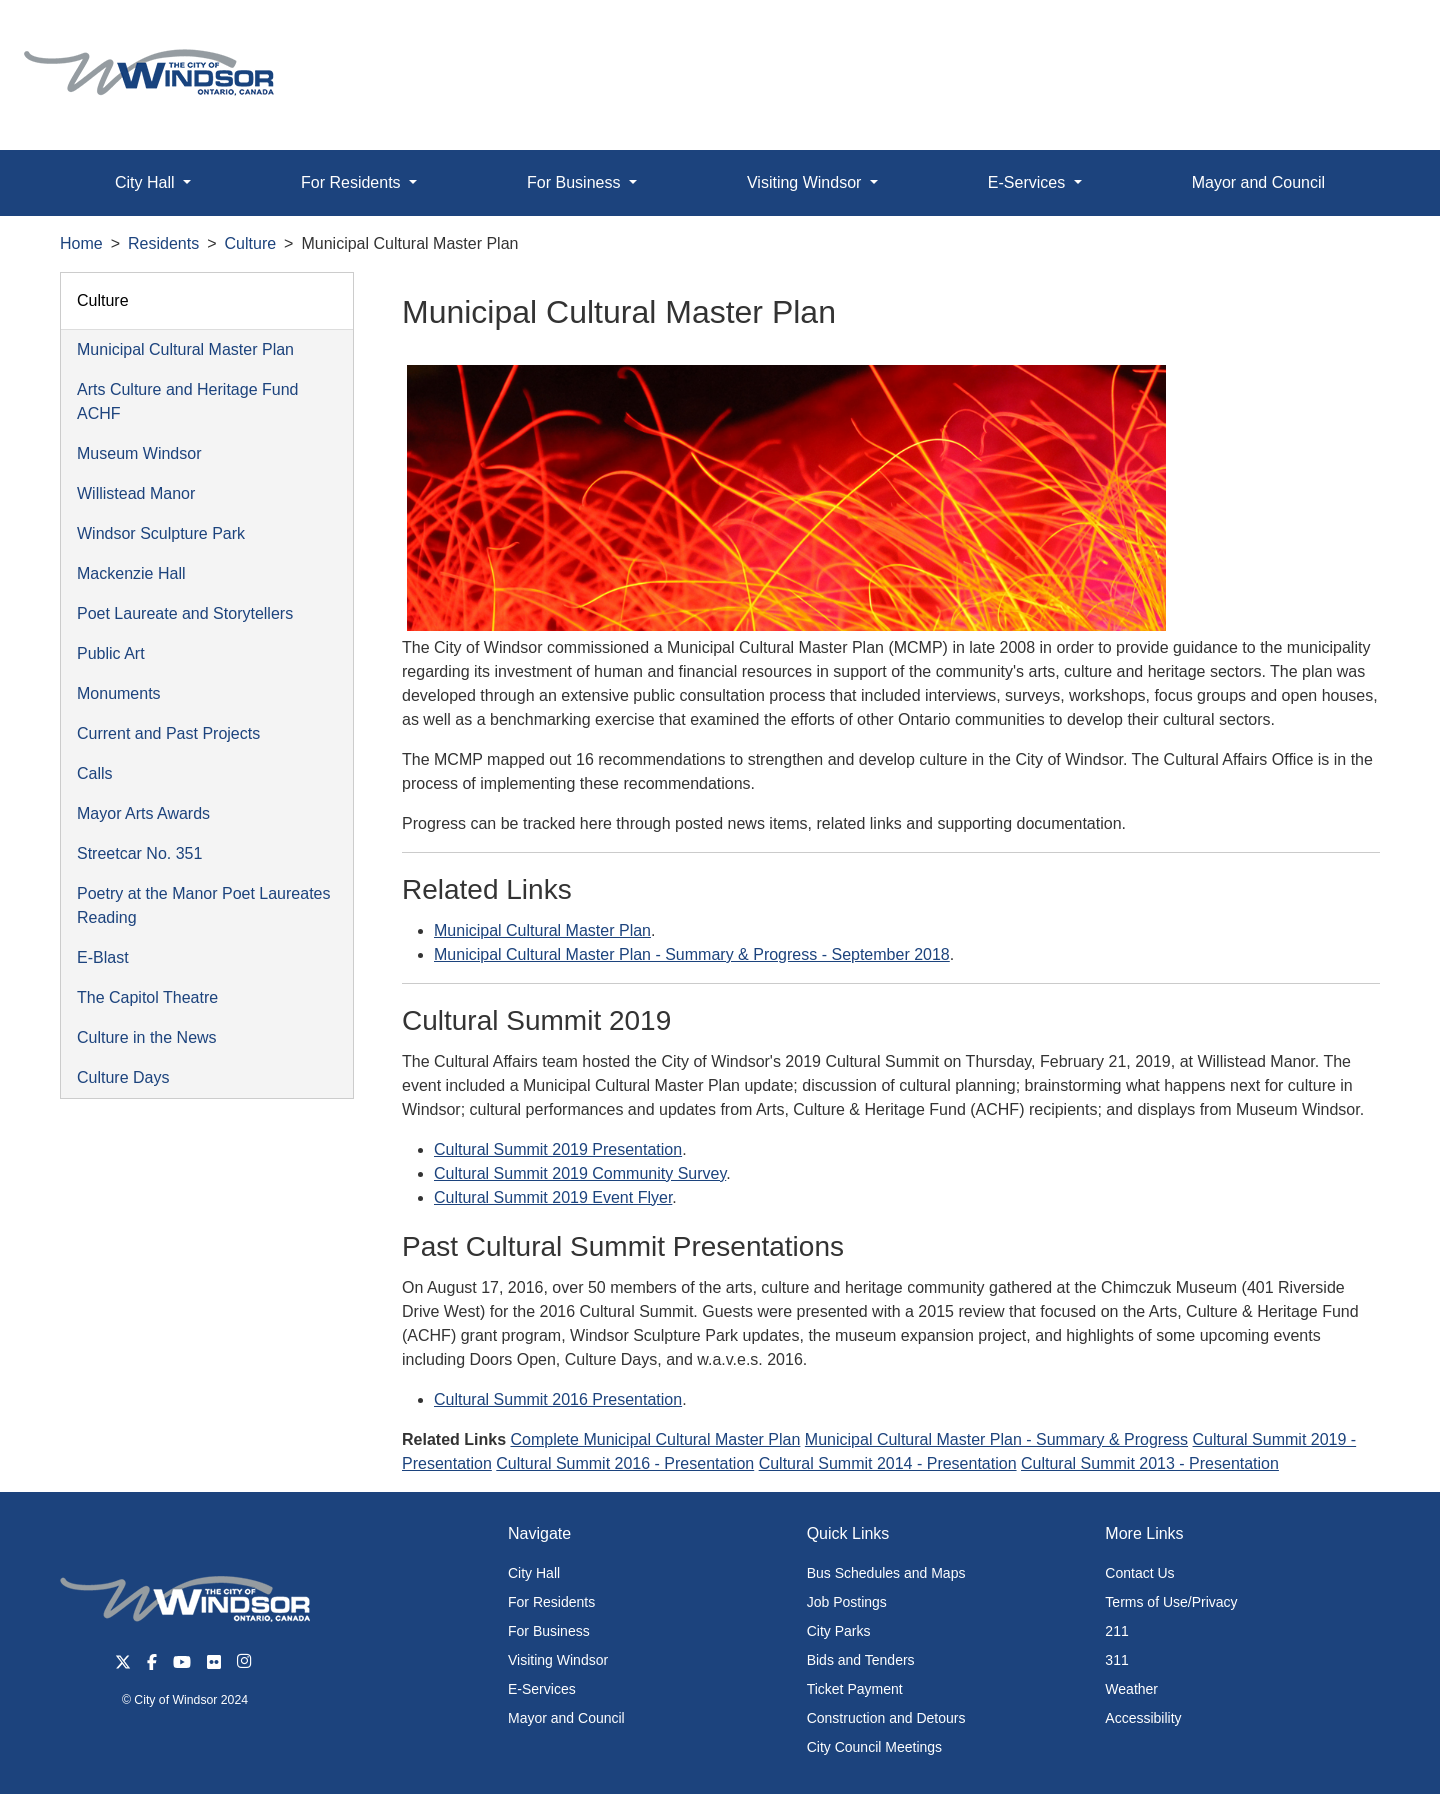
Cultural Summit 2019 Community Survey (580, 1173)
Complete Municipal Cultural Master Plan (655, 1439)
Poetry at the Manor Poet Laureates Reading (203, 905)
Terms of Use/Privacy (1171, 1602)
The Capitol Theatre (147, 997)
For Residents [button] (353, 182)
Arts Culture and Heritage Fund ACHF (187, 401)
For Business (549, 1631)
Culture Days (123, 1077)
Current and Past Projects (168, 733)
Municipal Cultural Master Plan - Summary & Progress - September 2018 (692, 954)
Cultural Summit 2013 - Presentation (1150, 1463)
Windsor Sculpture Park (161, 533)
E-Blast (103, 957)
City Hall (534, 1573)
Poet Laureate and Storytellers (185, 613)
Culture (251, 243)
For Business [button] (576, 182)
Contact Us (1139, 1573)
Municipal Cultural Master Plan (185, 349)
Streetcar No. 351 (139, 853)
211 (1116, 1631)
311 (1116, 1660)
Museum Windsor (139, 453)
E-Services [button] (1029, 182)
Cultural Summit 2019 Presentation (558, 1149)
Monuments (119, 693)
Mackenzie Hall (131, 573)
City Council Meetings (874, 1747)
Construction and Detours (886, 1718)
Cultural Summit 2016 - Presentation (625, 1463)
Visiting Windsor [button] (806, 182)
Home (81, 243)
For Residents (551, 1602)
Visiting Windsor (558, 1660)
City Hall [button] (147, 182)
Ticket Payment (855, 1689)
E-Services (542, 1689)
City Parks (839, 1631)
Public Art (111, 653)
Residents (163, 243)
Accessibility (1143, 1718)
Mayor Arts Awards (143, 813)
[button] (1379, 36)
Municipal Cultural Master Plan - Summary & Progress (996, 1439)
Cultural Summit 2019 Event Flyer (553, 1197)
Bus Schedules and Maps (886, 1573)
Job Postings (847, 1602)
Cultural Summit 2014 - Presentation (888, 1463)
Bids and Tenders (861, 1660)
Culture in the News (147, 1037)
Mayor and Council (1258, 182)
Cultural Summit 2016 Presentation (558, 1399)
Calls (95, 773)
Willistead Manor (136, 493)
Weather (1131, 1689)
